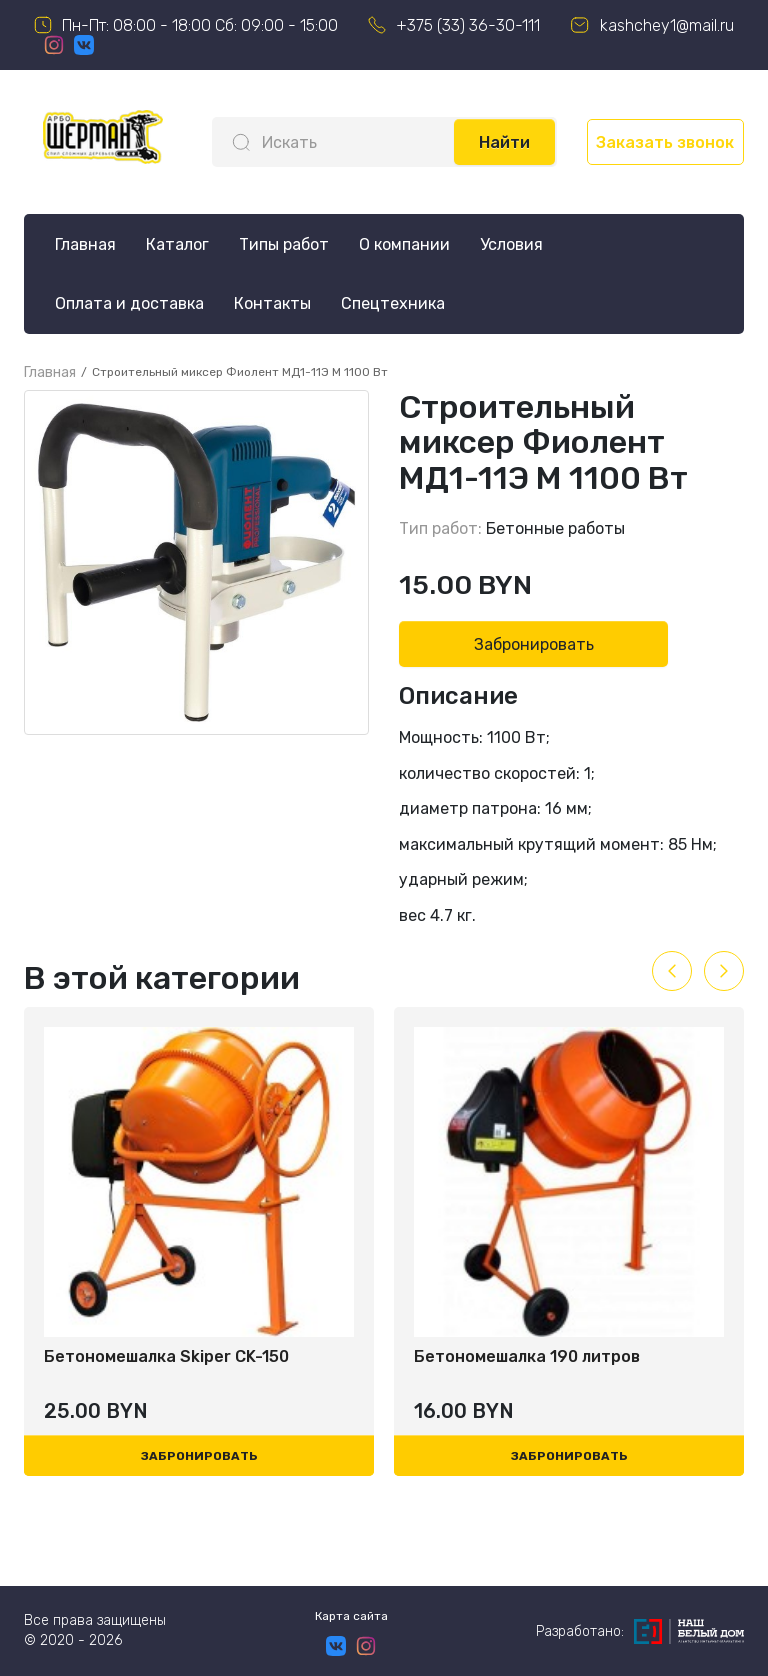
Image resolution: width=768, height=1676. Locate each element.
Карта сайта (351, 1616)
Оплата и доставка (129, 303)
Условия (511, 244)
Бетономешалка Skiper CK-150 (166, 1356)
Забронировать (534, 644)
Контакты (272, 303)
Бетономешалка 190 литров (527, 1356)
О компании (404, 244)
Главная (85, 244)
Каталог (177, 244)
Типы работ (284, 244)
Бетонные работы (555, 528)
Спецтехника (393, 303)
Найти (504, 142)
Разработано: (640, 1631)
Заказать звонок (665, 142)
